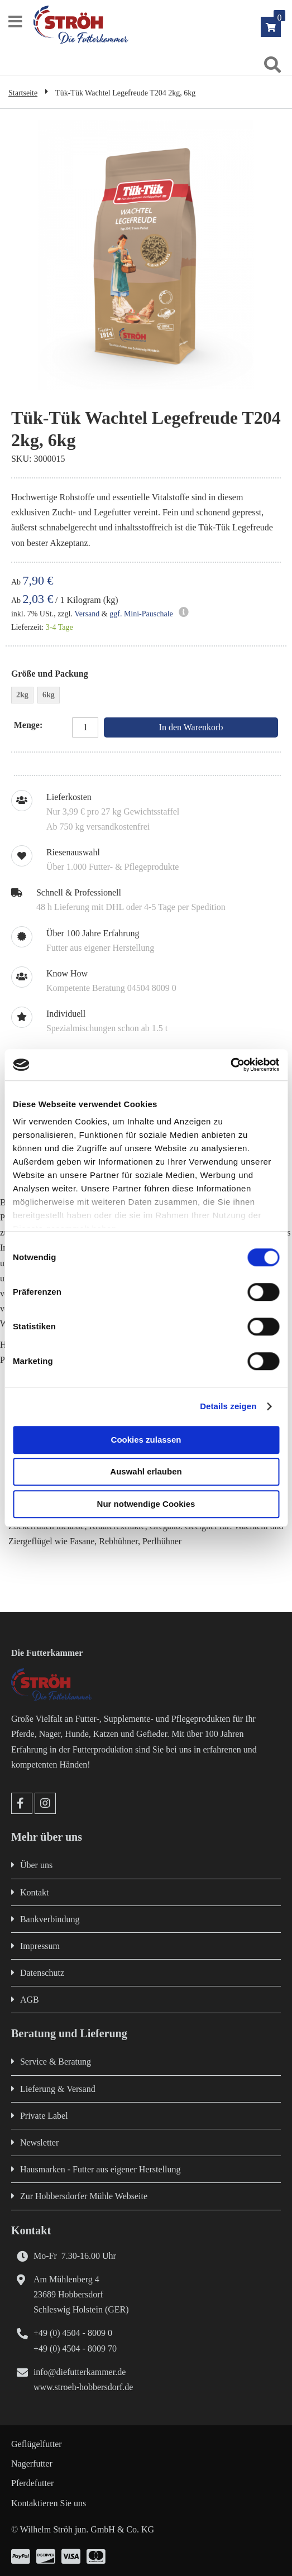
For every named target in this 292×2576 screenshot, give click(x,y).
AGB (29, 1999)
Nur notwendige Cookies (146, 1504)
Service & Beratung (55, 2061)
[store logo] (157, 25)
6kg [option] (48, 695)
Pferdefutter (32, 2483)
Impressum (40, 1946)
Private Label (44, 2115)
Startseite (22, 93)
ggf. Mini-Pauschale (141, 614)
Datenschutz (42, 1973)
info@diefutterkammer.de (79, 2372)
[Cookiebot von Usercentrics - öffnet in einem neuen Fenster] (230, 1064)
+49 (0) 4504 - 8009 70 (75, 2348)
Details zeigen (228, 1406)
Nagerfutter (31, 2463)
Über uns (36, 1865)
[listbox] (146, 696)
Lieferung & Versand (57, 2089)
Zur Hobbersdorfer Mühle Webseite (83, 2196)
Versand (86, 614)
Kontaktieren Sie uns (48, 2503)
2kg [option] (22, 695)
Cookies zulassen (146, 1439)
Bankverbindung (50, 1919)
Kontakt (34, 1892)
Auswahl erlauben (145, 1471)
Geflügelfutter (36, 2444)
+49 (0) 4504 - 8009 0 (72, 2333)
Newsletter (39, 2142)
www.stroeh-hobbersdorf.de (83, 2387)
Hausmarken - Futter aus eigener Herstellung (100, 2169)
